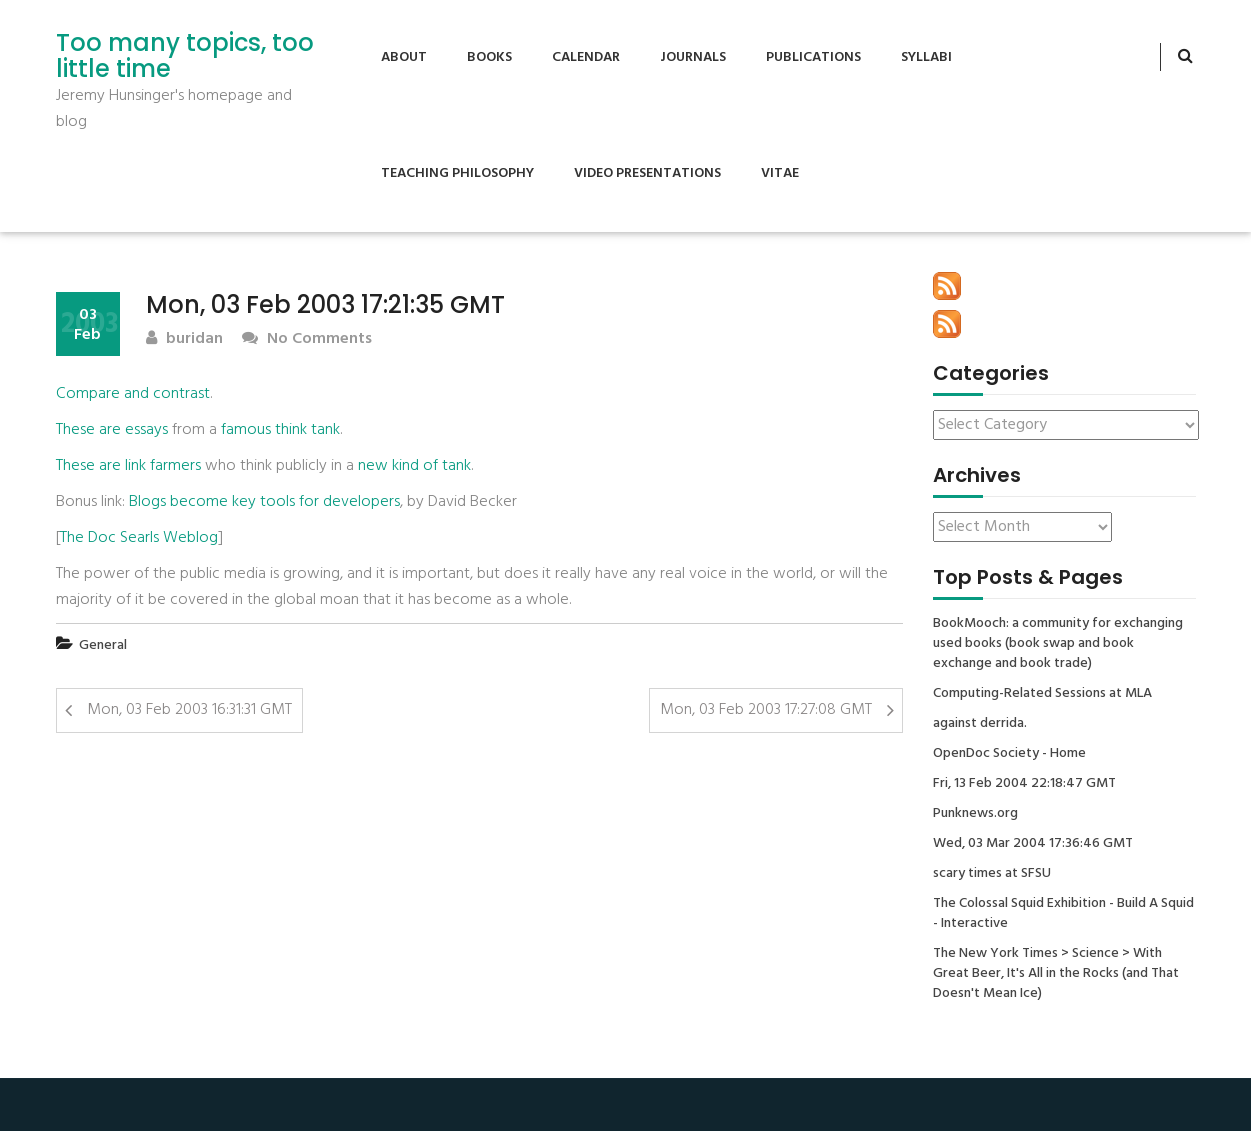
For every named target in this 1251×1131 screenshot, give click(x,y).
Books (489, 57)
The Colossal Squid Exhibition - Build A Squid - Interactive (1063, 914)
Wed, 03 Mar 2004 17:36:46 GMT (1033, 844)
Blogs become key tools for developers (264, 502)
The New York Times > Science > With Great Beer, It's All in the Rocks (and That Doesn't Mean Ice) (1056, 974)
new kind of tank (414, 466)
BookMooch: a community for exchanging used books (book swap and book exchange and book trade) (1058, 644)
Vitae (780, 173)
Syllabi (926, 57)
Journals (693, 57)
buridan (184, 339)
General (103, 645)
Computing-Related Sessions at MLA (1042, 694)
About (404, 57)
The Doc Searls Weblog (139, 538)
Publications (813, 57)
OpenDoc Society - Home (1009, 754)
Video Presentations (647, 173)
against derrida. (980, 724)
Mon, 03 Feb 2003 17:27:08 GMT (766, 710)
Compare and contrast (133, 394)
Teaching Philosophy (457, 173)
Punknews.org (975, 814)
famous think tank (280, 430)
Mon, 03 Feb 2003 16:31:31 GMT (189, 710)
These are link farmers (128, 466)
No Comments (307, 339)
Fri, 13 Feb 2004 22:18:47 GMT (1024, 784)
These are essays (112, 430)
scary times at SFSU (992, 874)
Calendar (586, 57)
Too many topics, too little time (185, 56)
